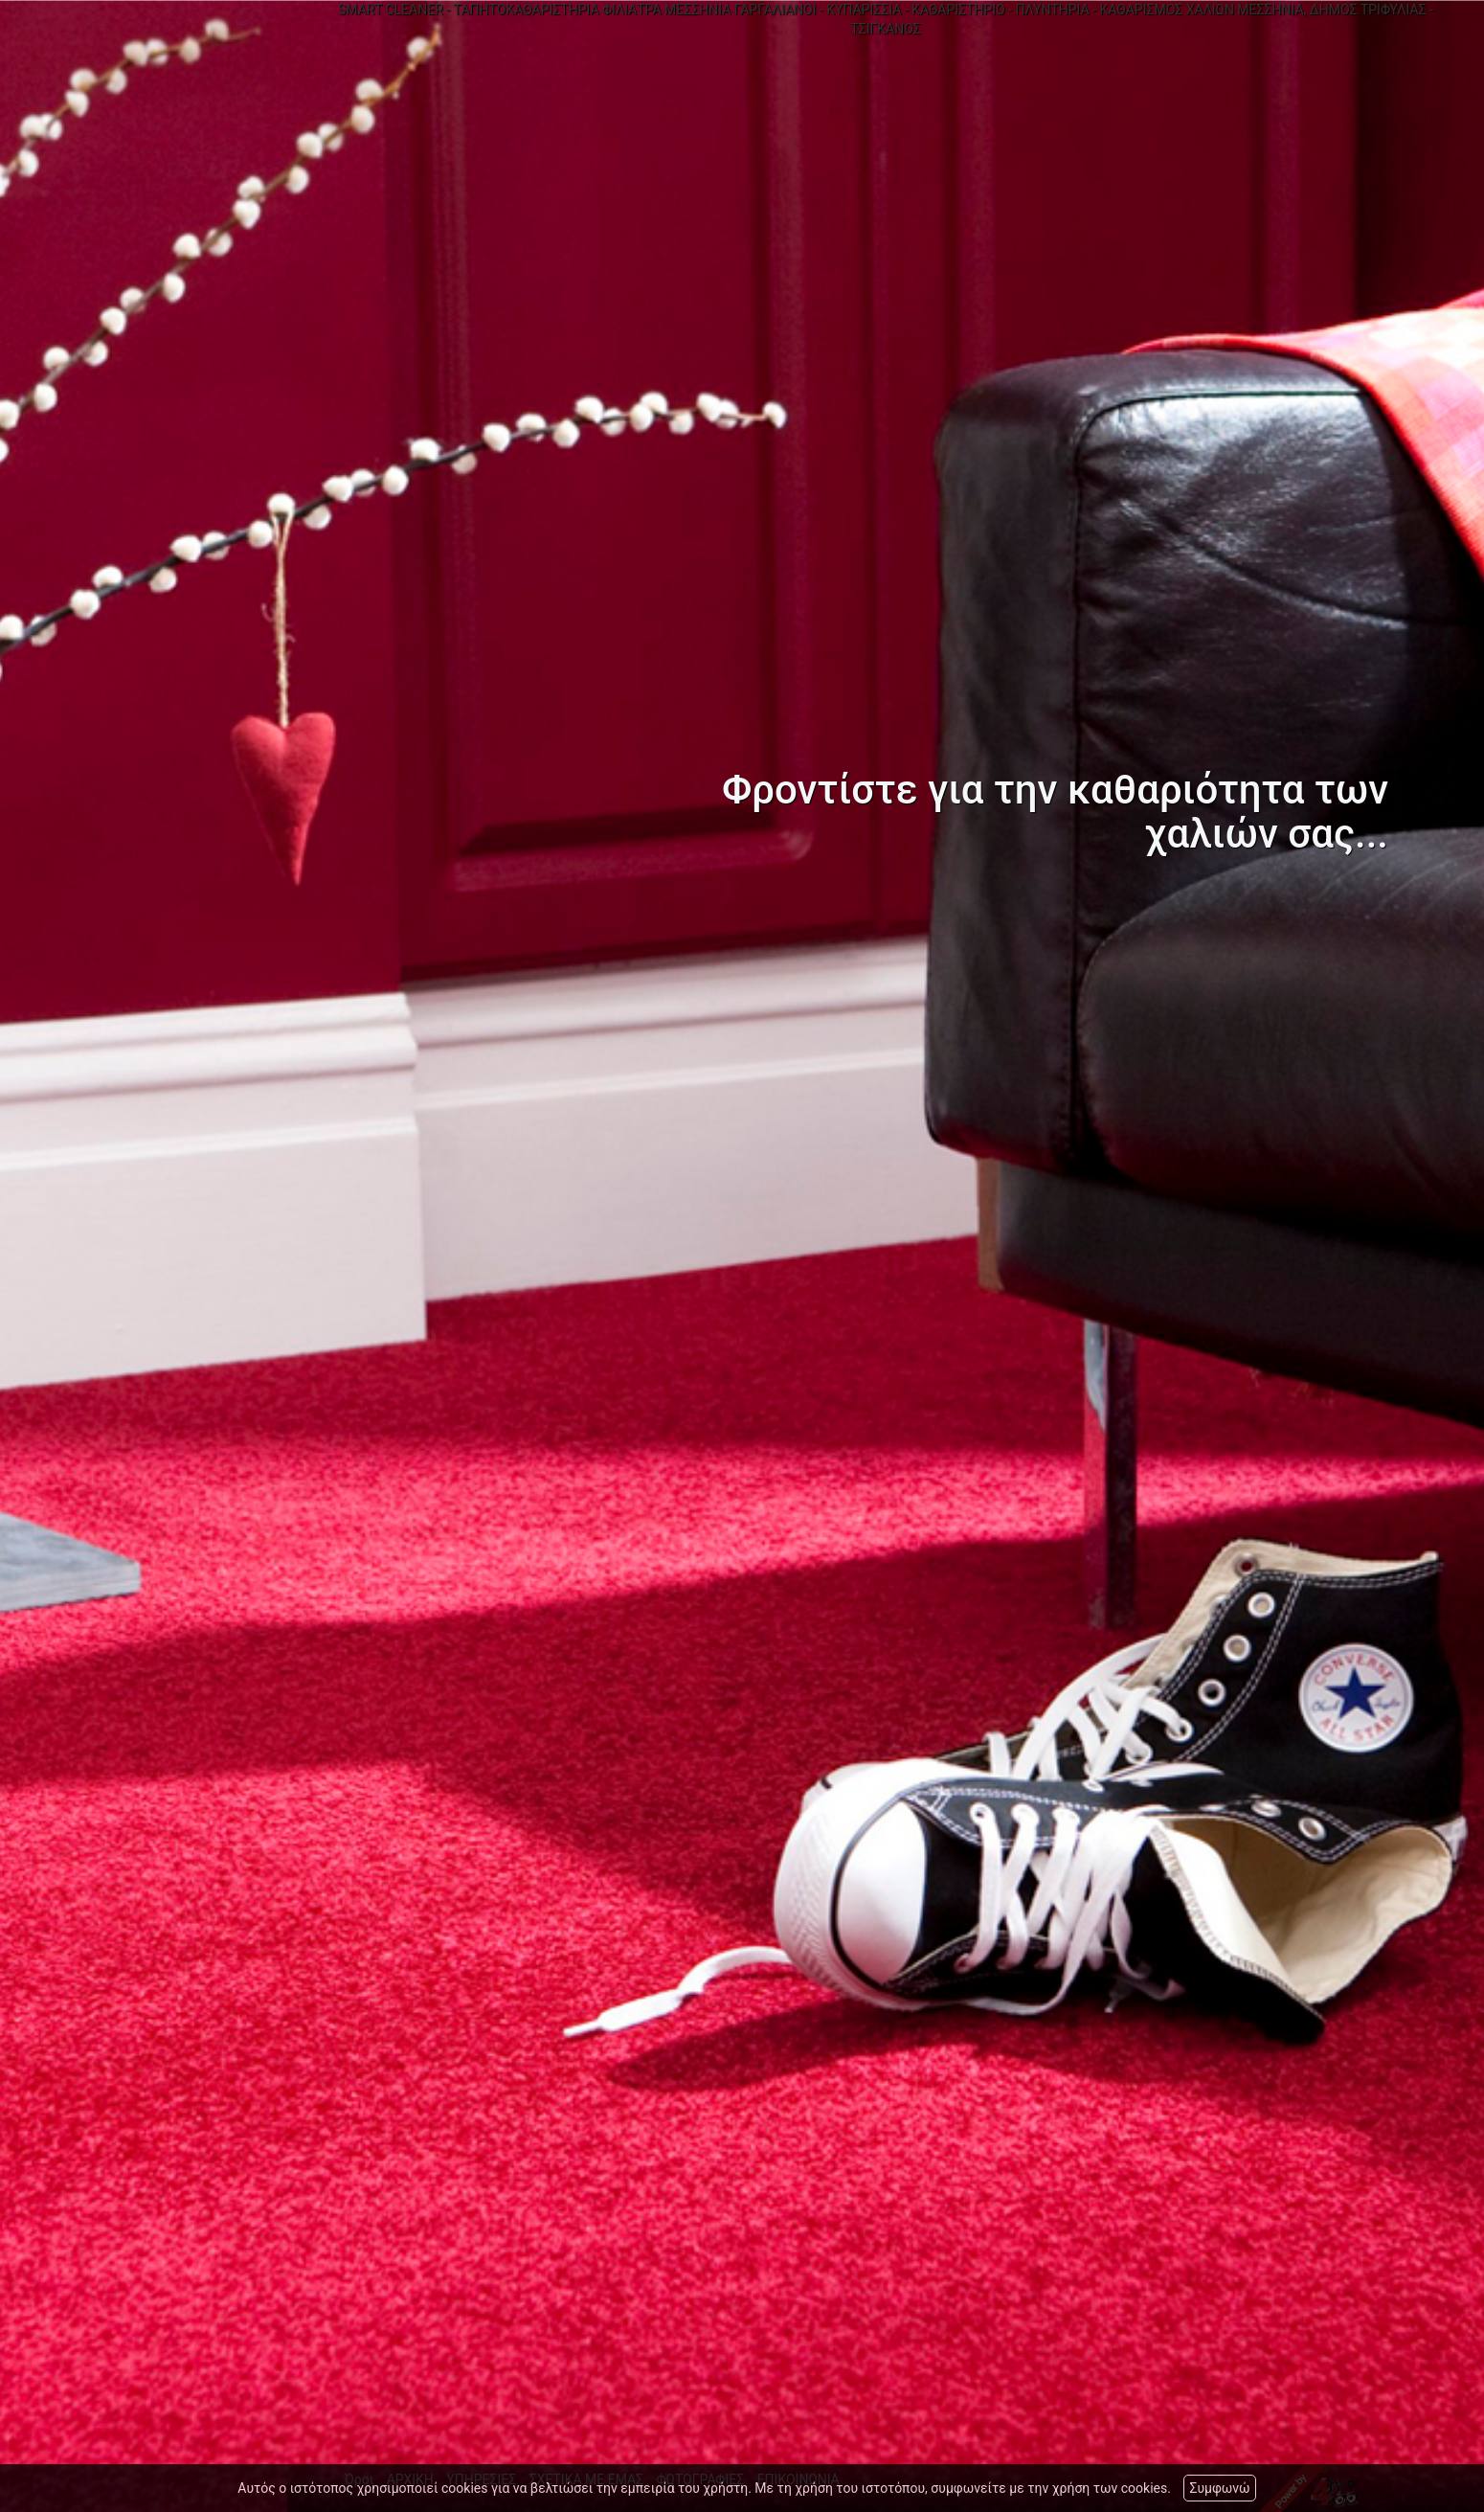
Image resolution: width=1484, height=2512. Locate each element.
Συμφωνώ (1219, 2488)
